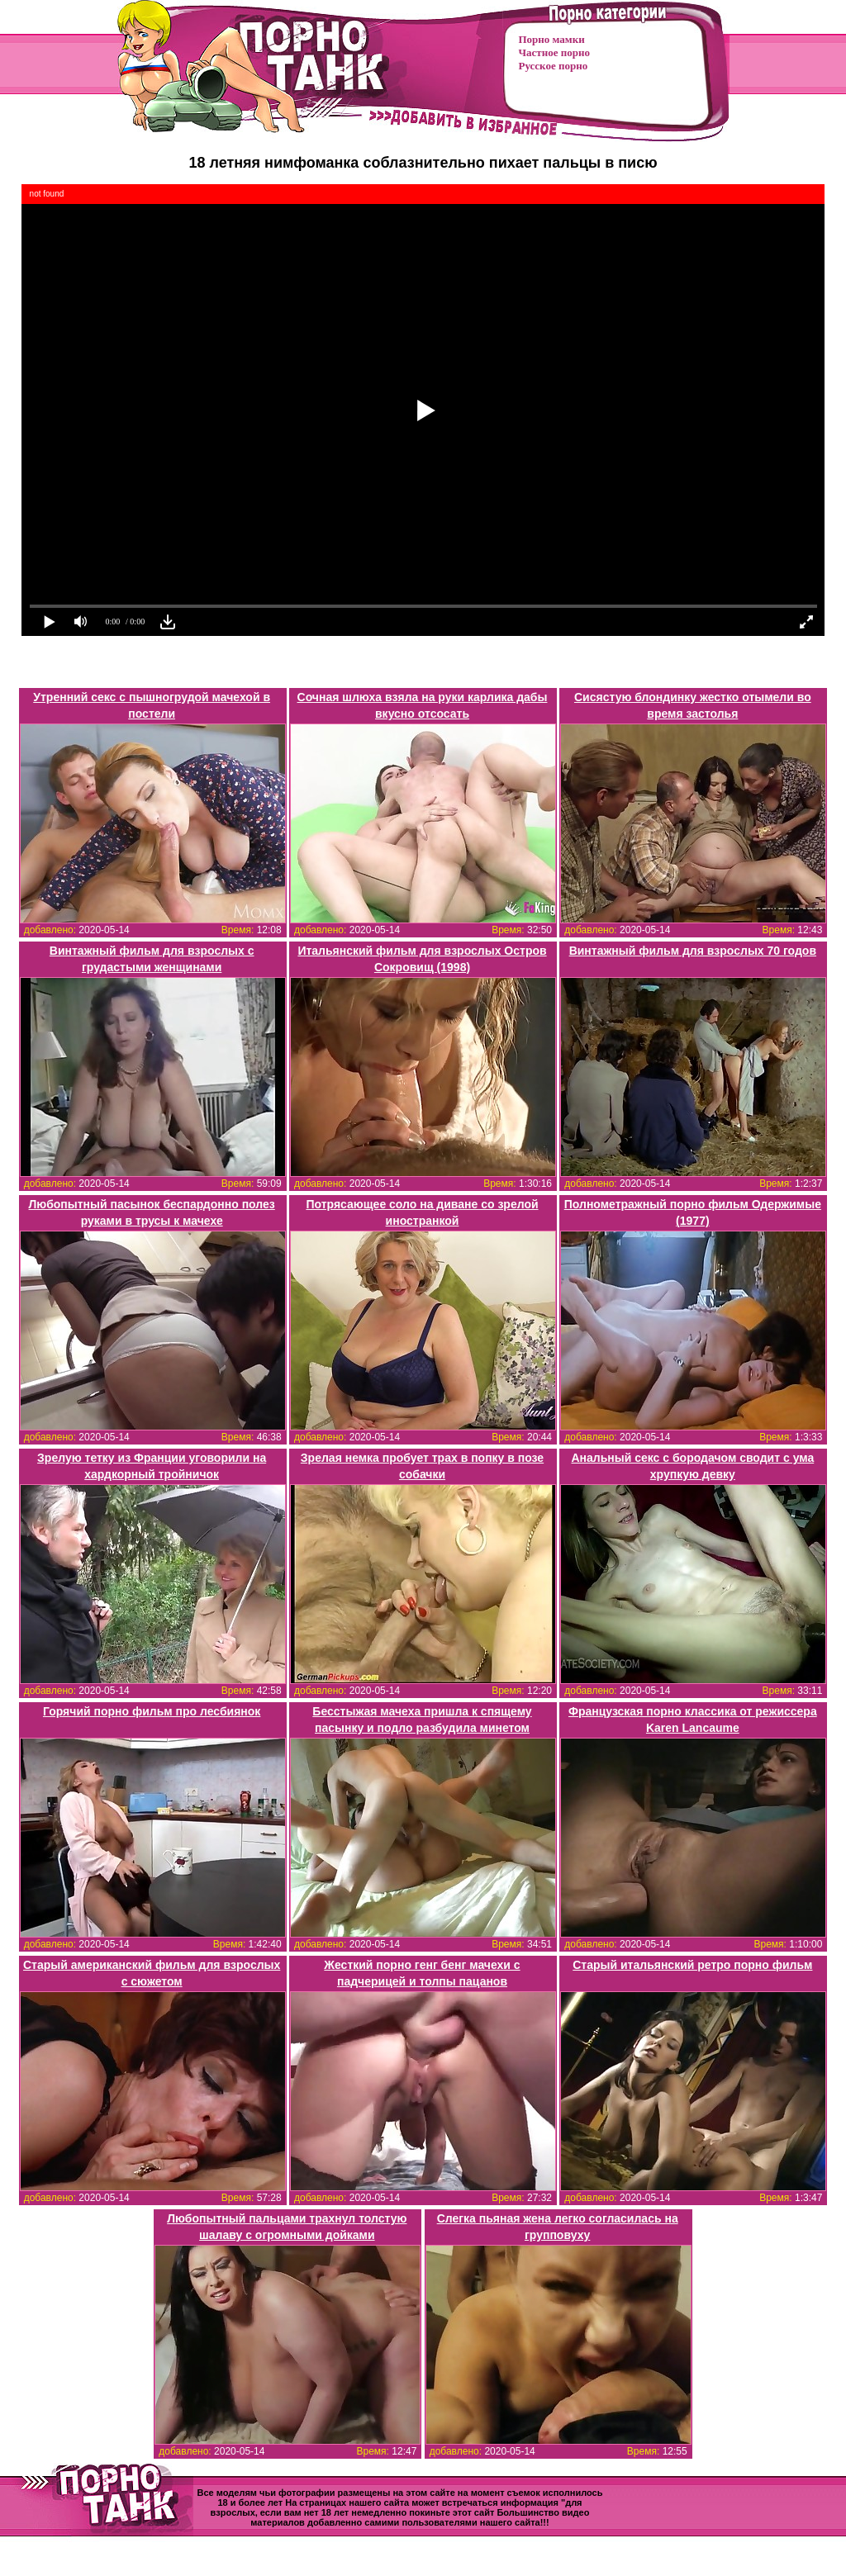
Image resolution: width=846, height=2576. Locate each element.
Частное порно (554, 52)
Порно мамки (552, 39)
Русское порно (553, 65)
